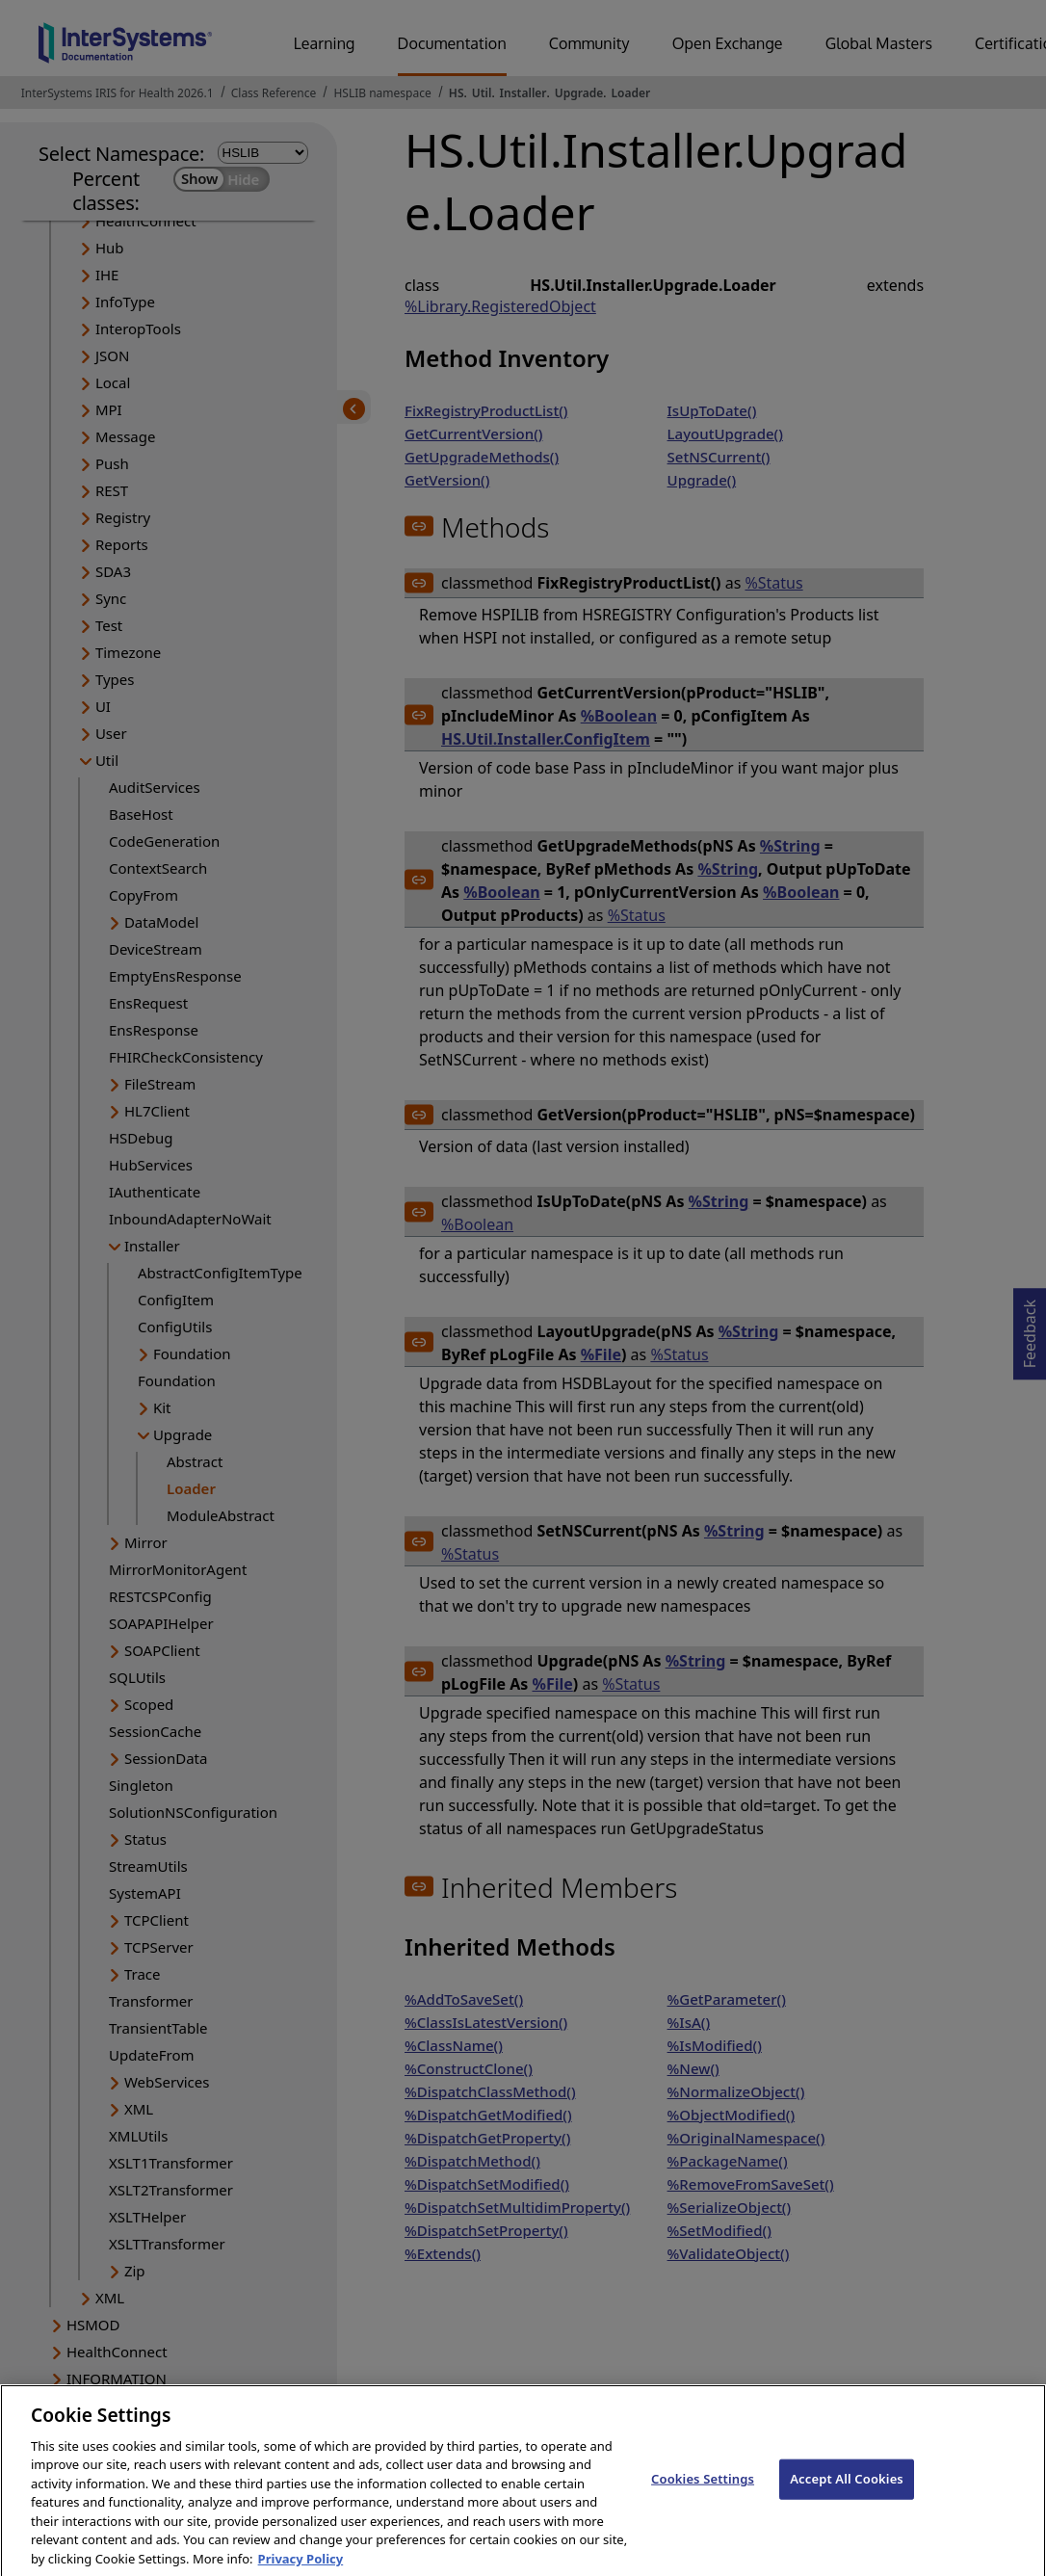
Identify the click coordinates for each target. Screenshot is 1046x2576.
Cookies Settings (702, 2496)
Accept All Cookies (846, 2496)
